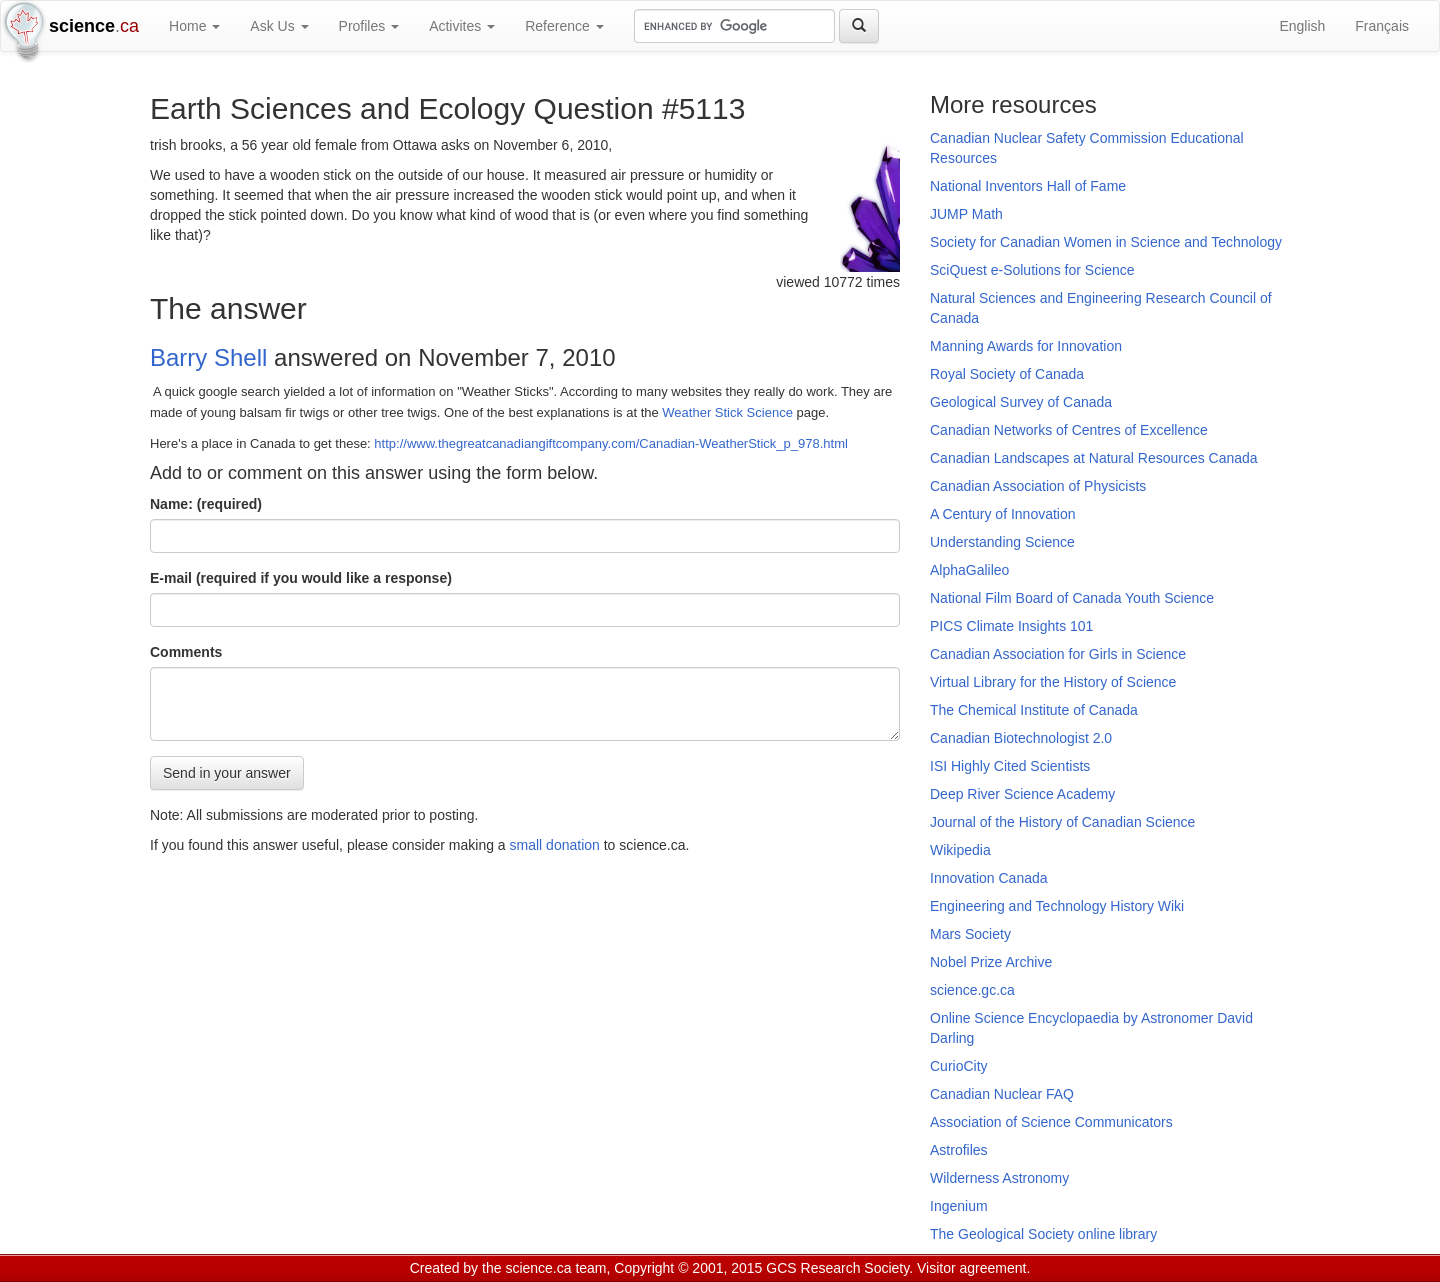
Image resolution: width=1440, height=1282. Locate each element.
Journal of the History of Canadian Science (1062, 822)
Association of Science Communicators (1051, 1122)
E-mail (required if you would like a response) (301, 577)
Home (194, 26)
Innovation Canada (989, 878)
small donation (555, 844)
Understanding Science (1002, 542)
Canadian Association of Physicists (1038, 486)
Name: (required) (206, 503)
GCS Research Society (837, 1268)
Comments (186, 651)
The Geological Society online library (1043, 1234)
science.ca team (555, 1268)
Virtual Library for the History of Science (1053, 682)
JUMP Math (966, 214)
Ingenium (959, 1206)
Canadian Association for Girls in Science (1058, 654)
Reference (564, 26)
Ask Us (279, 26)
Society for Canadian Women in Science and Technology (1106, 242)
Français (1382, 26)
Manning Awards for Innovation (1026, 346)
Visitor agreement (971, 1268)
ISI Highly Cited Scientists (1010, 766)
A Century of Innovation (1003, 514)
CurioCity (959, 1066)
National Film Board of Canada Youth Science (1072, 598)
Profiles (369, 26)
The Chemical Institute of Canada (1034, 710)
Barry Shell (208, 357)
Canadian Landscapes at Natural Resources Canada (1094, 458)
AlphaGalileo (969, 570)
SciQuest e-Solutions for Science (1032, 270)
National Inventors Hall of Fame (1028, 186)
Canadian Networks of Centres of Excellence (1069, 430)
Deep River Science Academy (1022, 794)
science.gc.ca (972, 990)
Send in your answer (227, 772)
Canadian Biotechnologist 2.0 (1021, 738)
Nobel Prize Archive (991, 962)
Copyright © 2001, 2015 (688, 1268)
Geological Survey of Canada (1021, 402)
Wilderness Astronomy (999, 1178)
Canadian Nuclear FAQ (1002, 1094)
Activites (462, 26)
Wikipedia (960, 850)
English (1302, 26)
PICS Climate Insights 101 (1011, 626)
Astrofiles (959, 1150)
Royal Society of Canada (1007, 374)
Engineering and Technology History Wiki (1057, 906)
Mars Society (970, 934)
